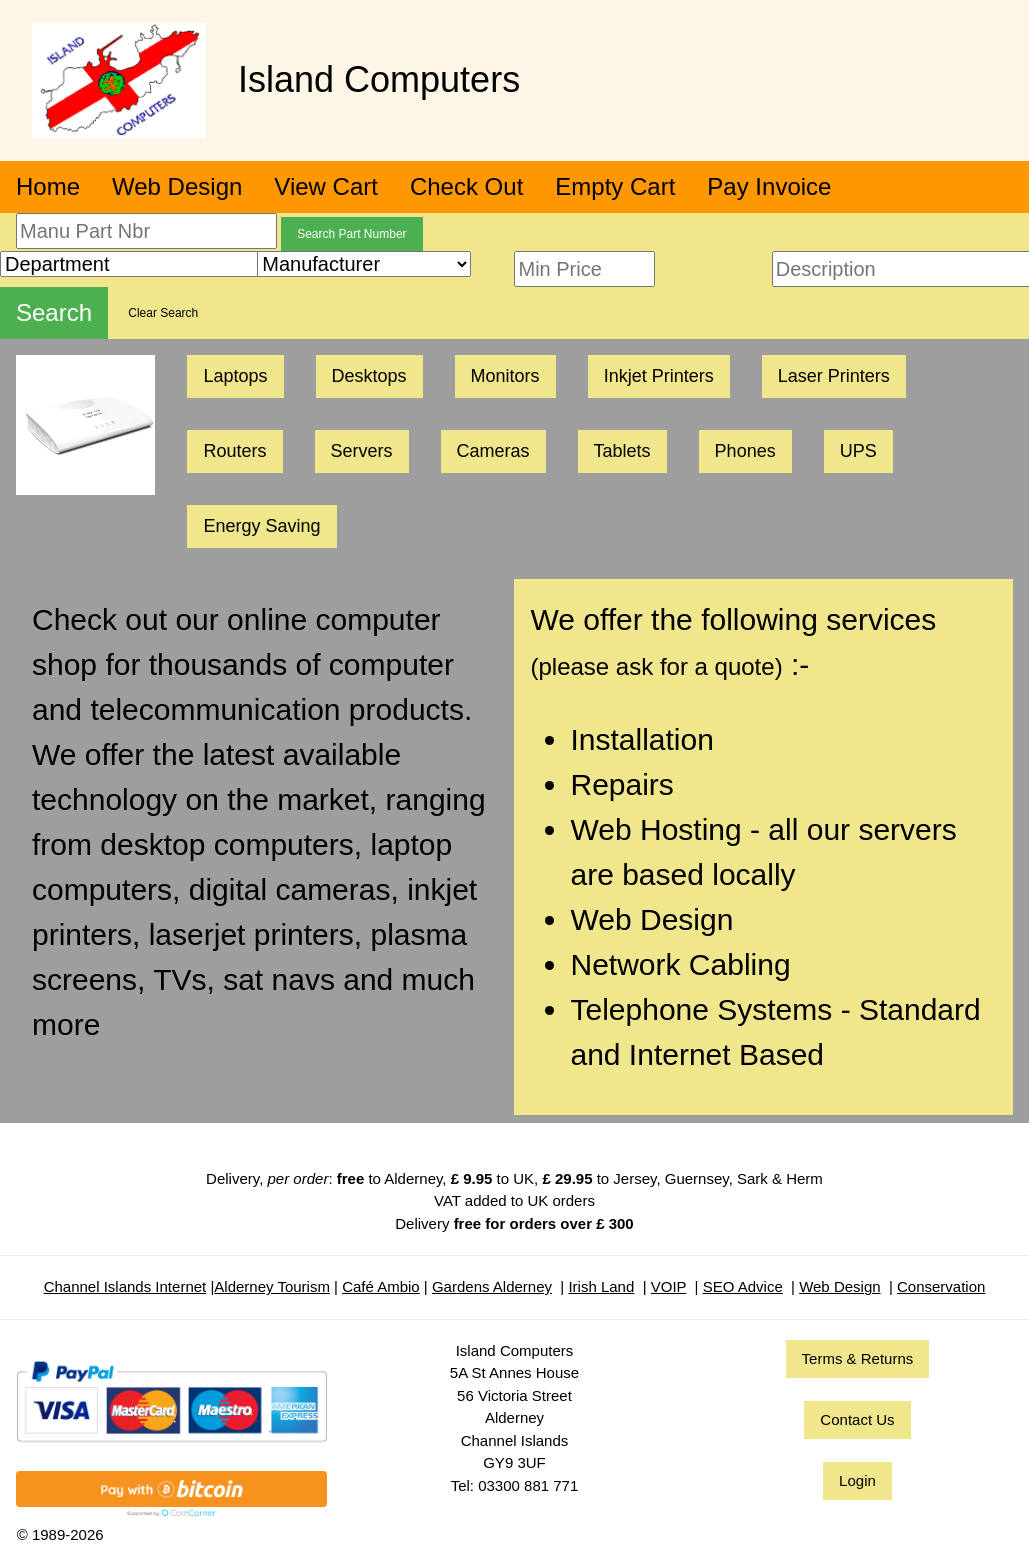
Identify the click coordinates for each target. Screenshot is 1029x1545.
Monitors (505, 376)
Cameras (493, 451)
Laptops (235, 376)
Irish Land (601, 1286)
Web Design (177, 186)
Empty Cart (615, 186)
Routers (234, 451)
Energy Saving (261, 526)
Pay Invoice (769, 186)
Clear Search (163, 313)
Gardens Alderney (492, 1286)
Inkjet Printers (659, 376)
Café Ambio (381, 1286)
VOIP (669, 1286)
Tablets (622, 451)
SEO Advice (743, 1286)
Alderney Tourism (272, 1286)
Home (48, 186)
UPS (858, 451)
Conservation (941, 1286)
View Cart (326, 186)
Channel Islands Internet (125, 1286)
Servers (362, 451)
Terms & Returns (858, 1358)
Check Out (466, 186)
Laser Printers (834, 376)
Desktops (369, 376)
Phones (745, 451)
